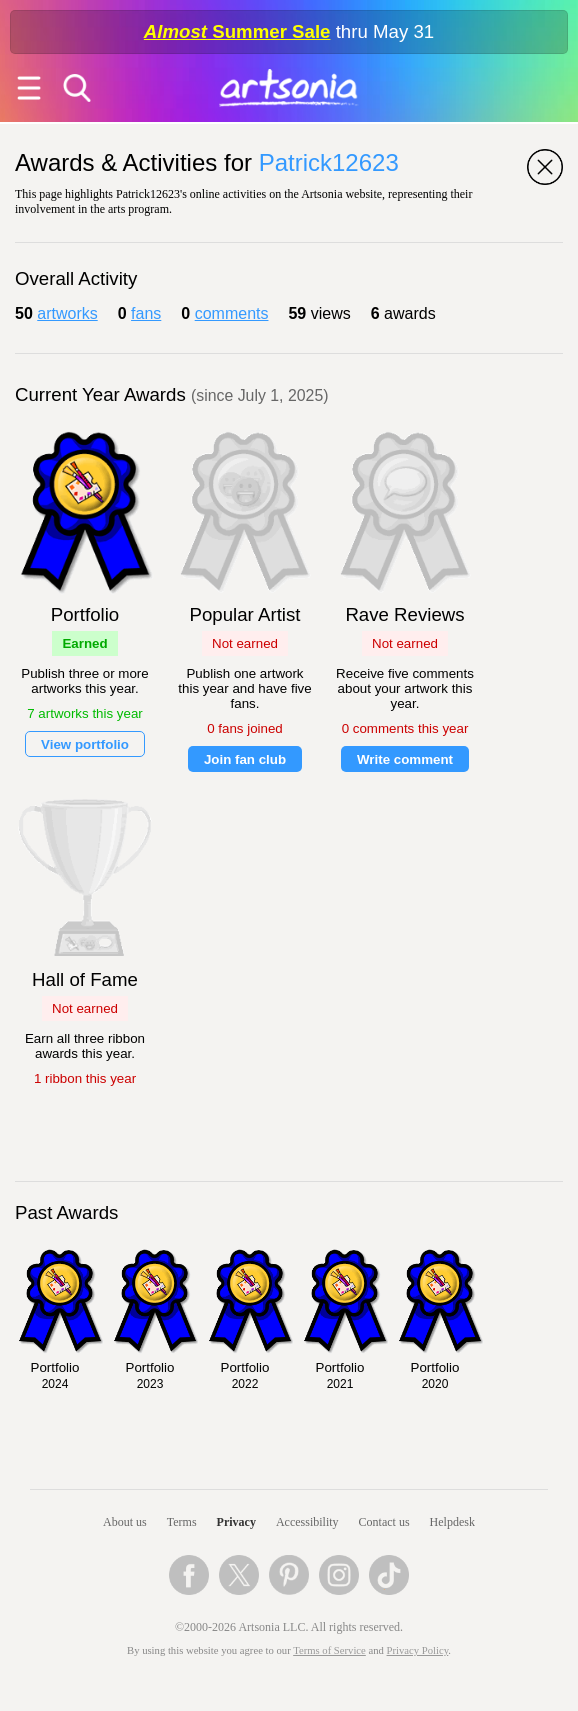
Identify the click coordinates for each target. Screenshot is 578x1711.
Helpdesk (452, 1522)
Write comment (405, 759)
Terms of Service (329, 1650)
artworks (67, 313)
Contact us (384, 1522)
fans (146, 313)
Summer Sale (237, 31)
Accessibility (307, 1522)
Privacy (236, 1522)
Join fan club (245, 759)
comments (232, 313)
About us (125, 1522)
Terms (182, 1522)
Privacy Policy (418, 1650)
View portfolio (85, 744)
